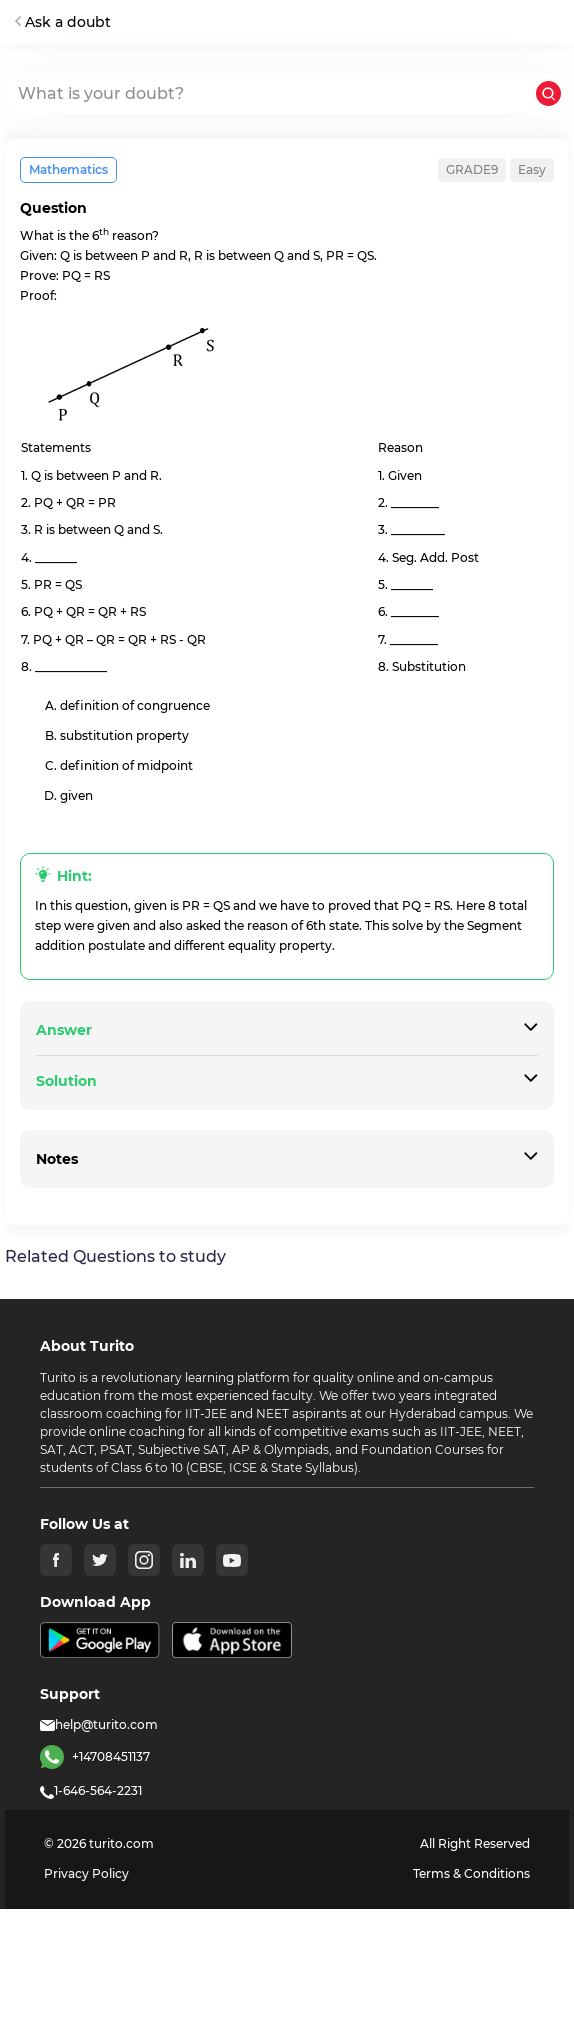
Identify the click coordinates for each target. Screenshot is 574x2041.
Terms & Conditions (471, 1873)
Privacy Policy (86, 1873)
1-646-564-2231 (91, 1790)
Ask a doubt (63, 22)
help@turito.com (99, 1724)
